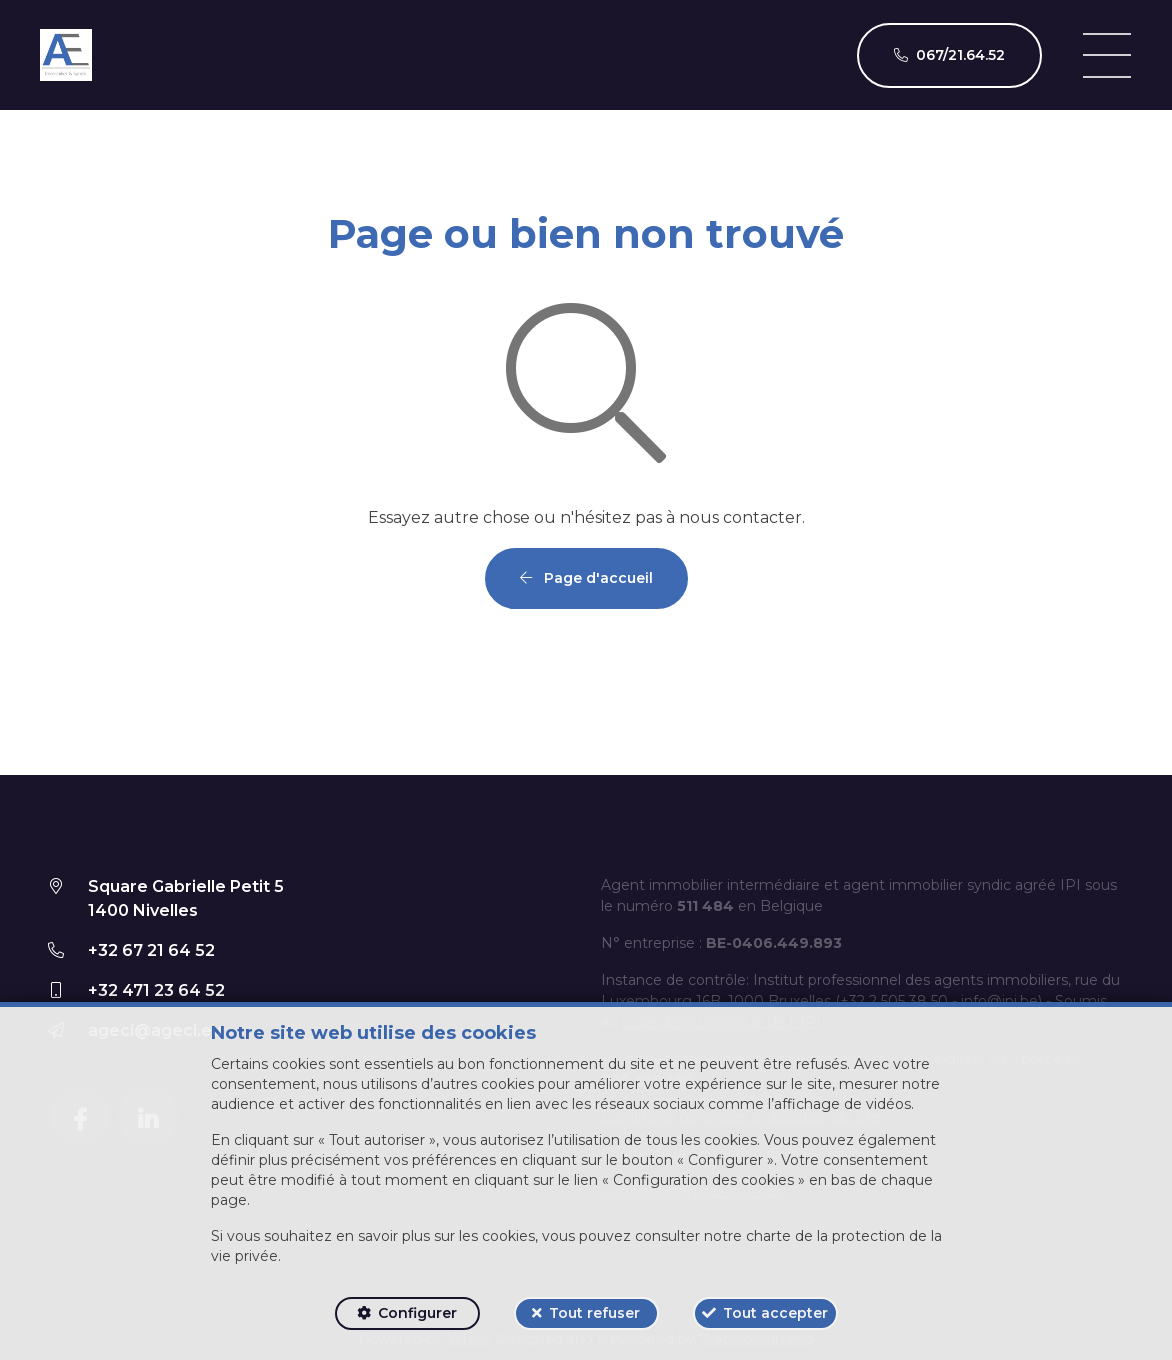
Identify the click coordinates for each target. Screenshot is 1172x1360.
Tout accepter (775, 1313)
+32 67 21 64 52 (151, 950)
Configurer (417, 1313)
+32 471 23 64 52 (156, 990)
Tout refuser (594, 1313)
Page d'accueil (586, 578)
